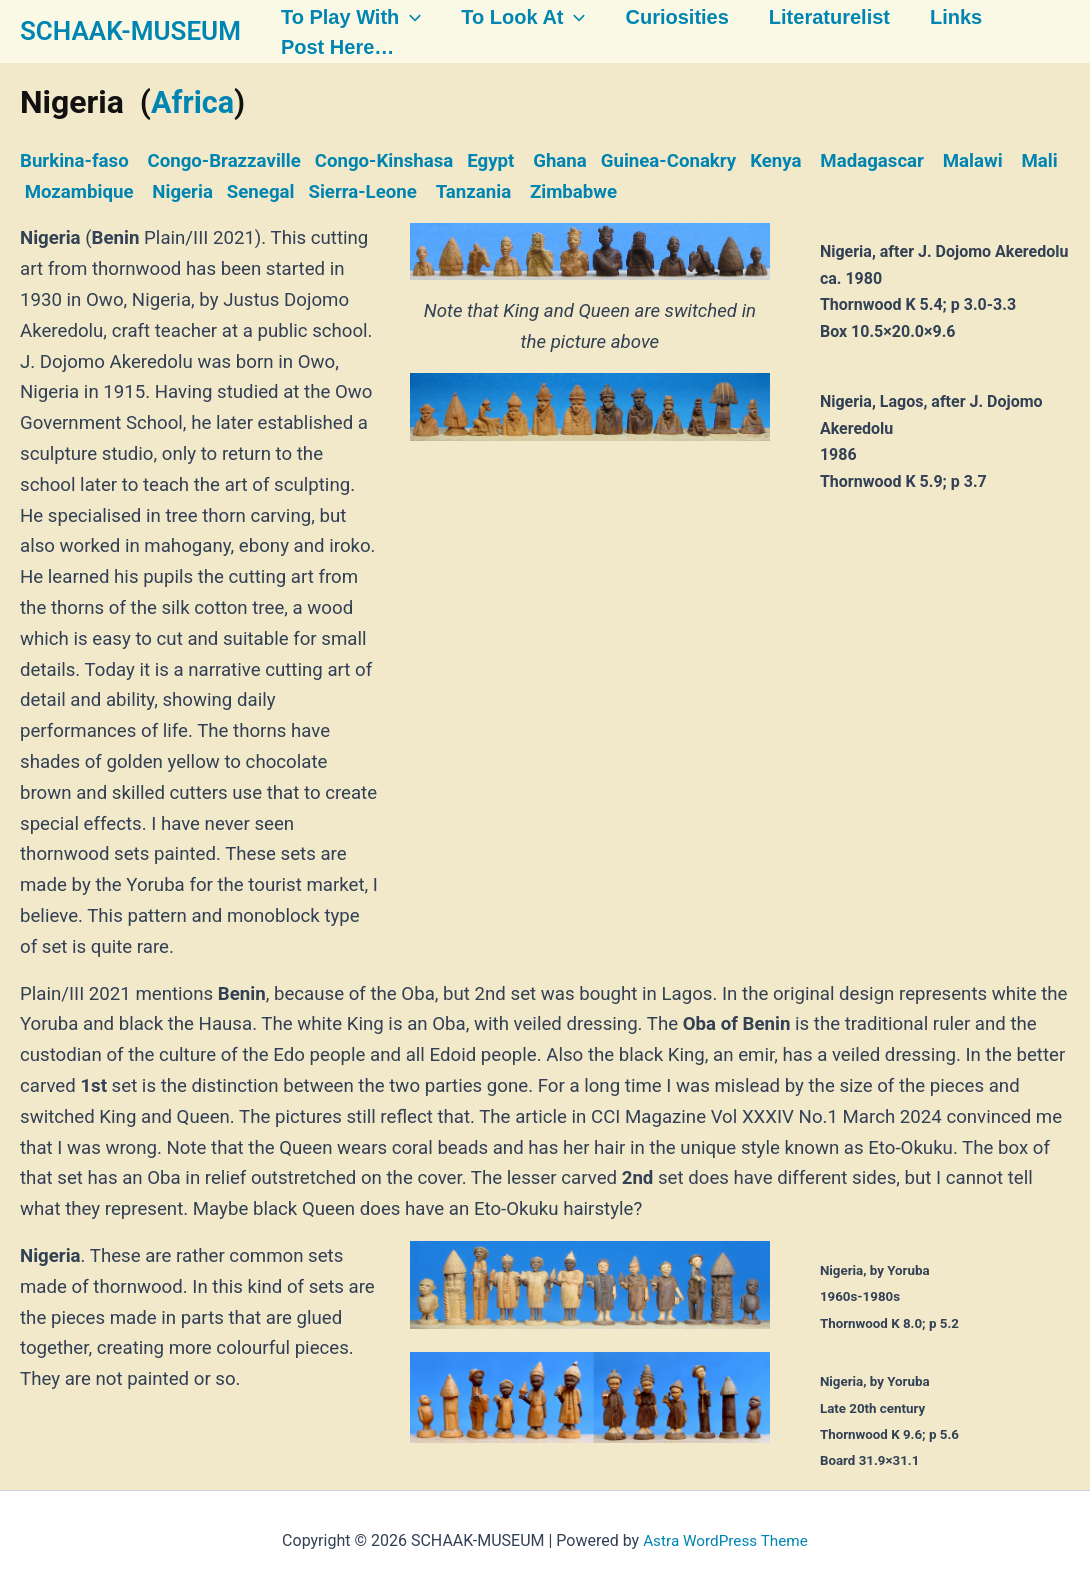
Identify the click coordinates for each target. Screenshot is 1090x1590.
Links (938, 17)
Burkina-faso (74, 161)
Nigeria (182, 191)
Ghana (560, 161)
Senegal (261, 191)
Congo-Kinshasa (384, 161)
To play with (341, 17)
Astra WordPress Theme (725, 1539)
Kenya (775, 161)
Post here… (327, 48)
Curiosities (662, 17)
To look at (511, 17)
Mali (1039, 161)
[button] (400, 17)
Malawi (973, 161)
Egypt (490, 161)
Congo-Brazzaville (223, 161)
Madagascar (872, 161)
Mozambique (79, 191)
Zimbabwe (573, 191)
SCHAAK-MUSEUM (130, 31)
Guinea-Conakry (669, 161)
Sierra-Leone (362, 191)
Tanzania (474, 191)
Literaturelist (813, 17)
